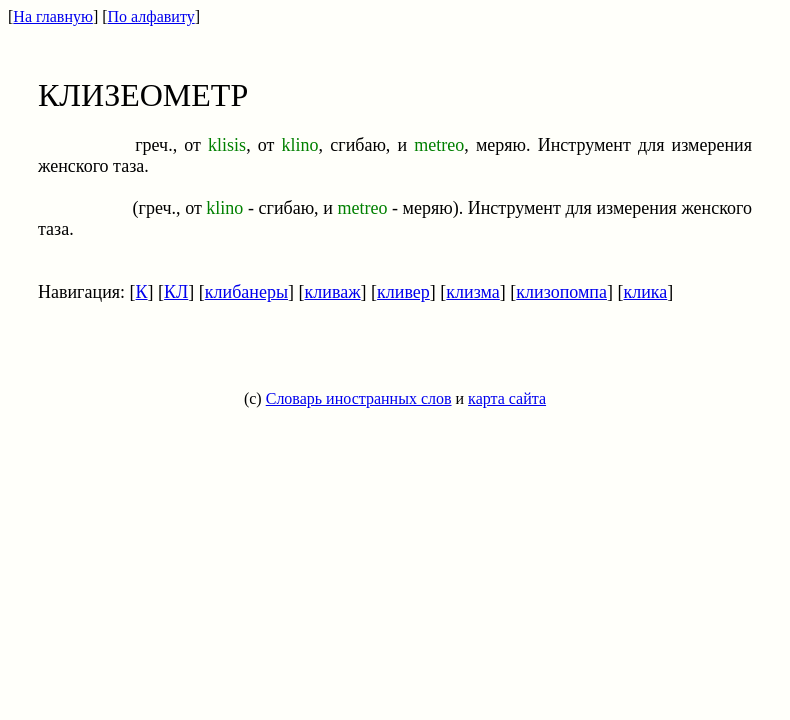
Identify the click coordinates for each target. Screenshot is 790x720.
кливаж (333, 292)
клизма (472, 292)
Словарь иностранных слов (359, 398)
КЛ (176, 292)
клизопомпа (561, 292)
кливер (403, 292)
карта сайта (507, 398)
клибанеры (246, 292)
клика (645, 292)
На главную (53, 16)
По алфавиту (151, 16)
